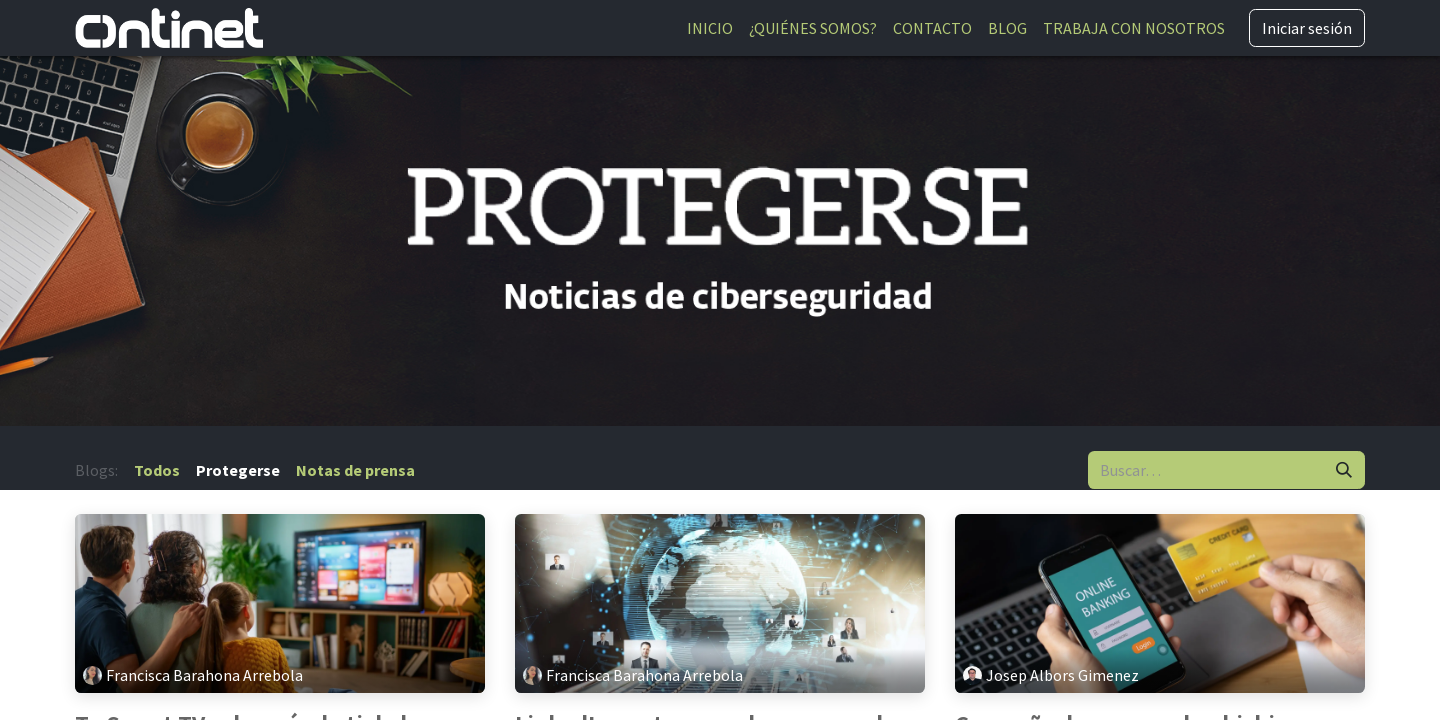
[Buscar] (1344, 470)
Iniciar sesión (1307, 28)
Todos (157, 470)
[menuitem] (710, 28)
